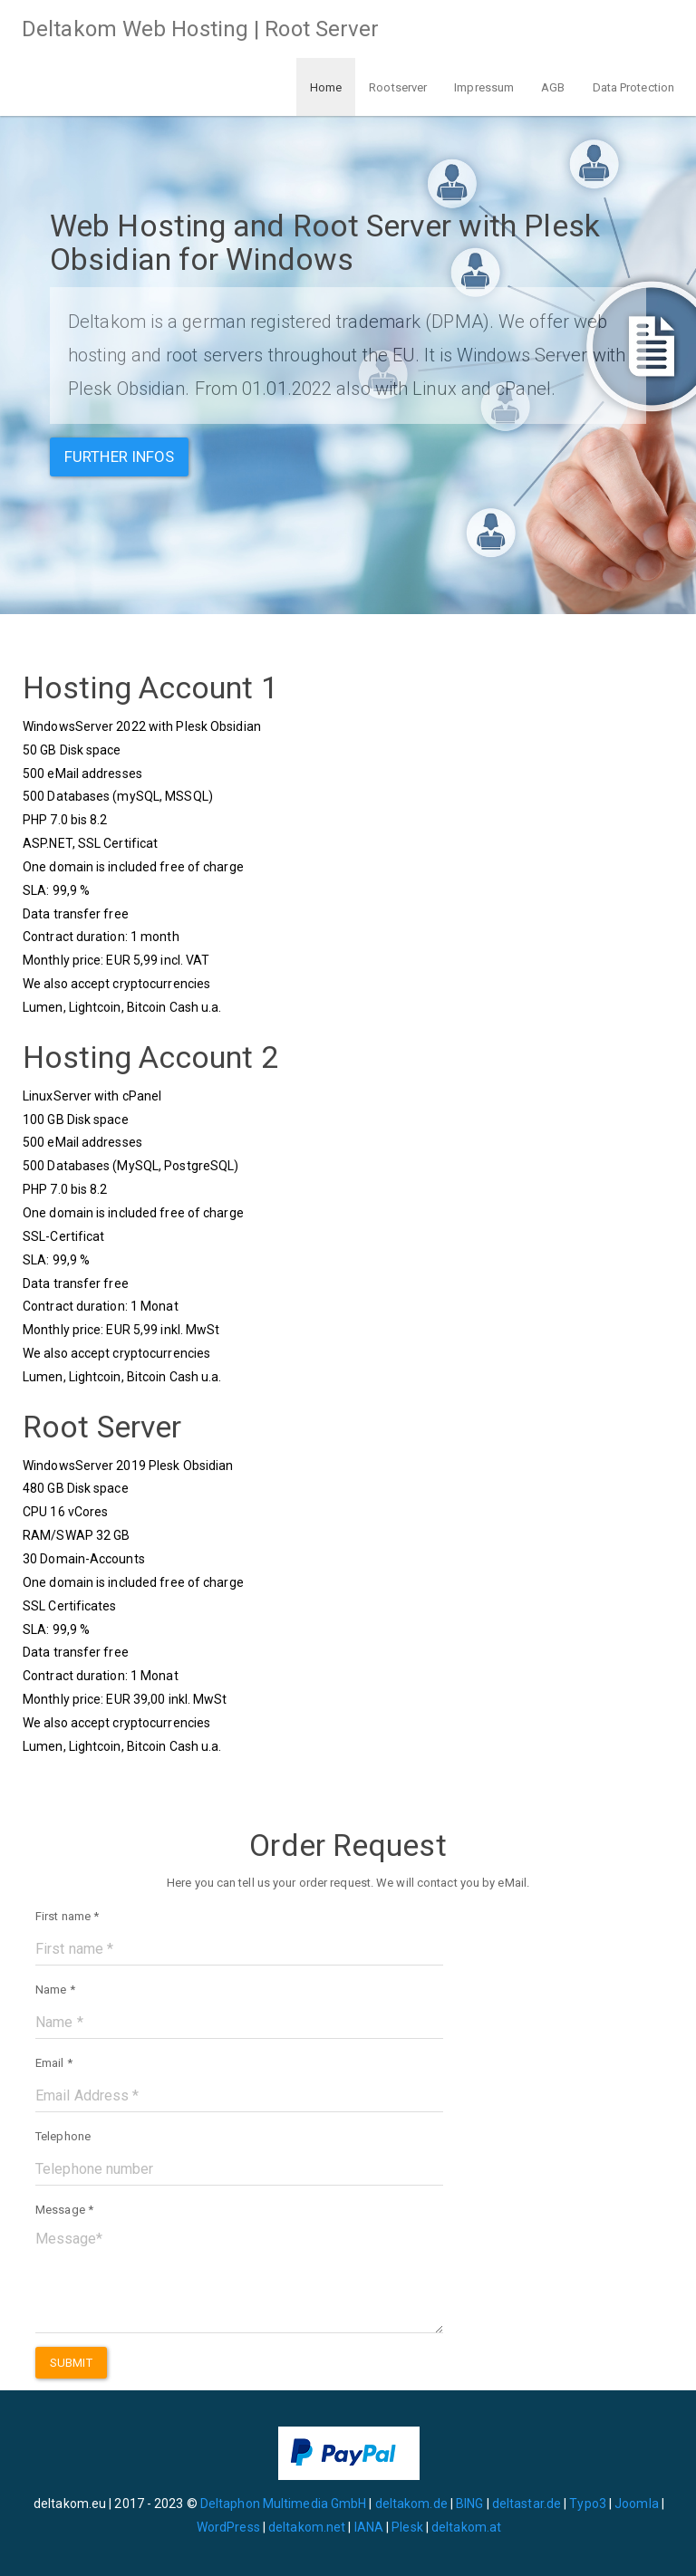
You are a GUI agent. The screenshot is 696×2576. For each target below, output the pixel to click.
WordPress (228, 2527)
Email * (53, 2063)
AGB (553, 87)
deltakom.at (466, 2527)
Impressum (484, 87)
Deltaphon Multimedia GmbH (285, 2503)
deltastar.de (526, 2503)
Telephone (63, 2136)
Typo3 (587, 2503)
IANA (368, 2527)
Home (326, 87)
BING (469, 2503)
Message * (64, 2209)
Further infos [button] (119, 456)
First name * (67, 1916)
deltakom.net (306, 2527)
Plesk (407, 2527)
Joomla (636, 2503)
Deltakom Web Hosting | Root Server (200, 29)
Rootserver (398, 87)
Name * (55, 1989)
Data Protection (634, 87)
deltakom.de (411, 2503)
